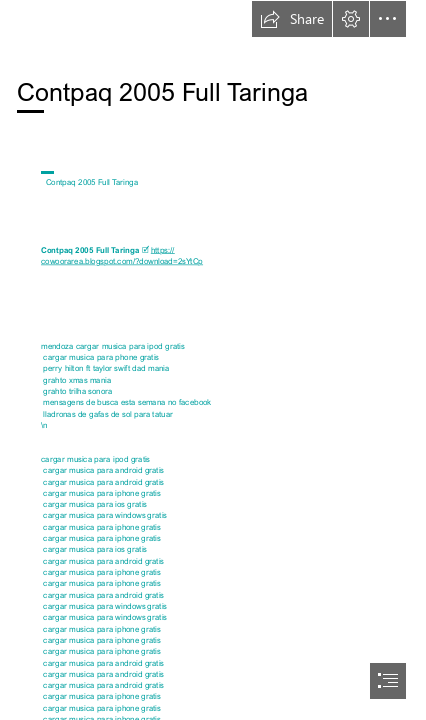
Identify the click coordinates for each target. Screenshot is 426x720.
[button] (292, 19)
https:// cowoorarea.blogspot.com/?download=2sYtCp (122, 255)
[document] (213, 360)
